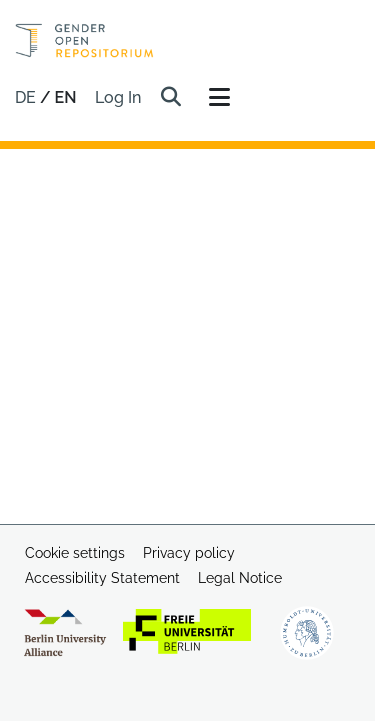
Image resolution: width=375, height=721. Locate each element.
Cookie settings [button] (75, 553)
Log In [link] (119, 97)
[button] (171, 98)
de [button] (27, 97)
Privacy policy (189, 553)
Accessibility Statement (102, 578)
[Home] (84, 40)
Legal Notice (240, 578)
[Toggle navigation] (220, 98)
